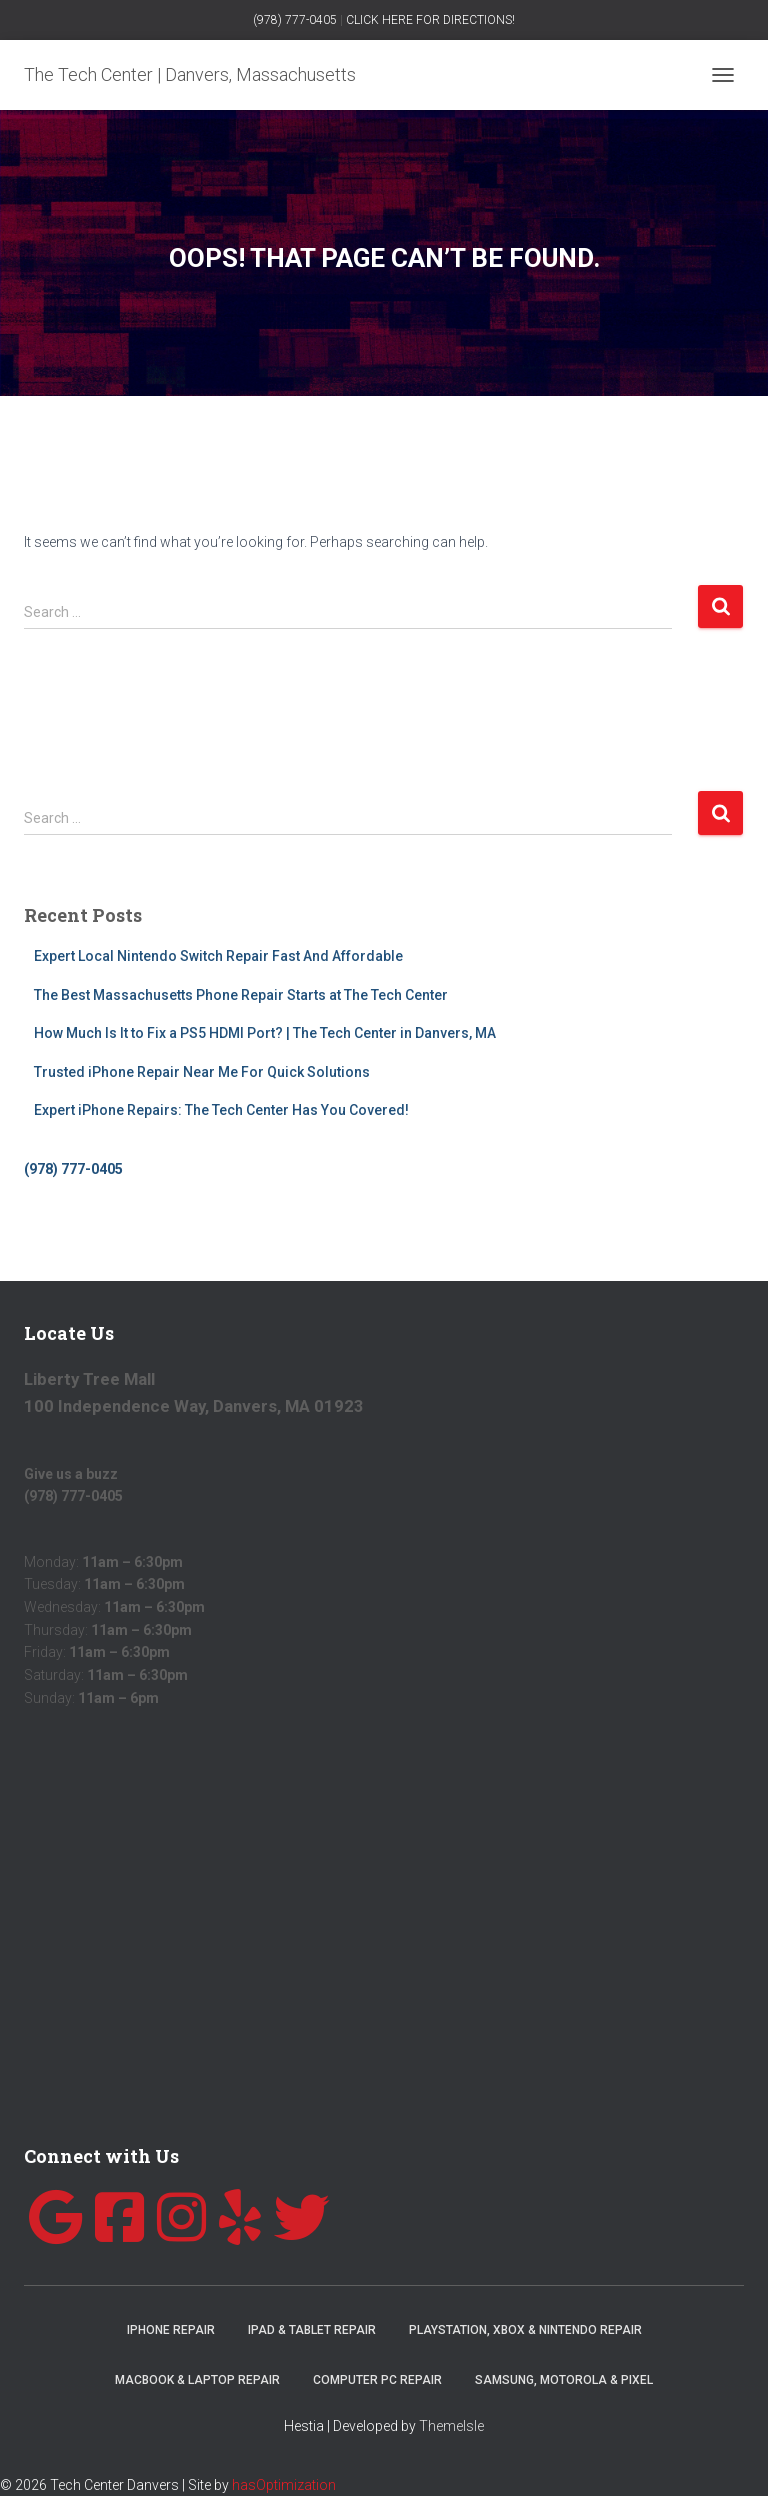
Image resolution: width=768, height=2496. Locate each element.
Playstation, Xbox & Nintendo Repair (525, 2330)
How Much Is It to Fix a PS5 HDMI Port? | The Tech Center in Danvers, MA (265, 1033)
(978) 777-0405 (295, 20)
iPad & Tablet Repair (312, 2330)
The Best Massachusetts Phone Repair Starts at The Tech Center (241, 995)
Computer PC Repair (377, 2380)
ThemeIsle (451, 2426)
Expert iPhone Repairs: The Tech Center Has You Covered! (221, 1110)
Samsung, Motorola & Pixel (564, 2380)
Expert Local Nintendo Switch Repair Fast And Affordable (218, 956)
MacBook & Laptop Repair (197, 2380)
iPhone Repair (171, 2330)
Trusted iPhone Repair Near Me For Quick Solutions (202, 1072)
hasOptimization (284, 2485)
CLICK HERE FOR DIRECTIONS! (430, 20)
